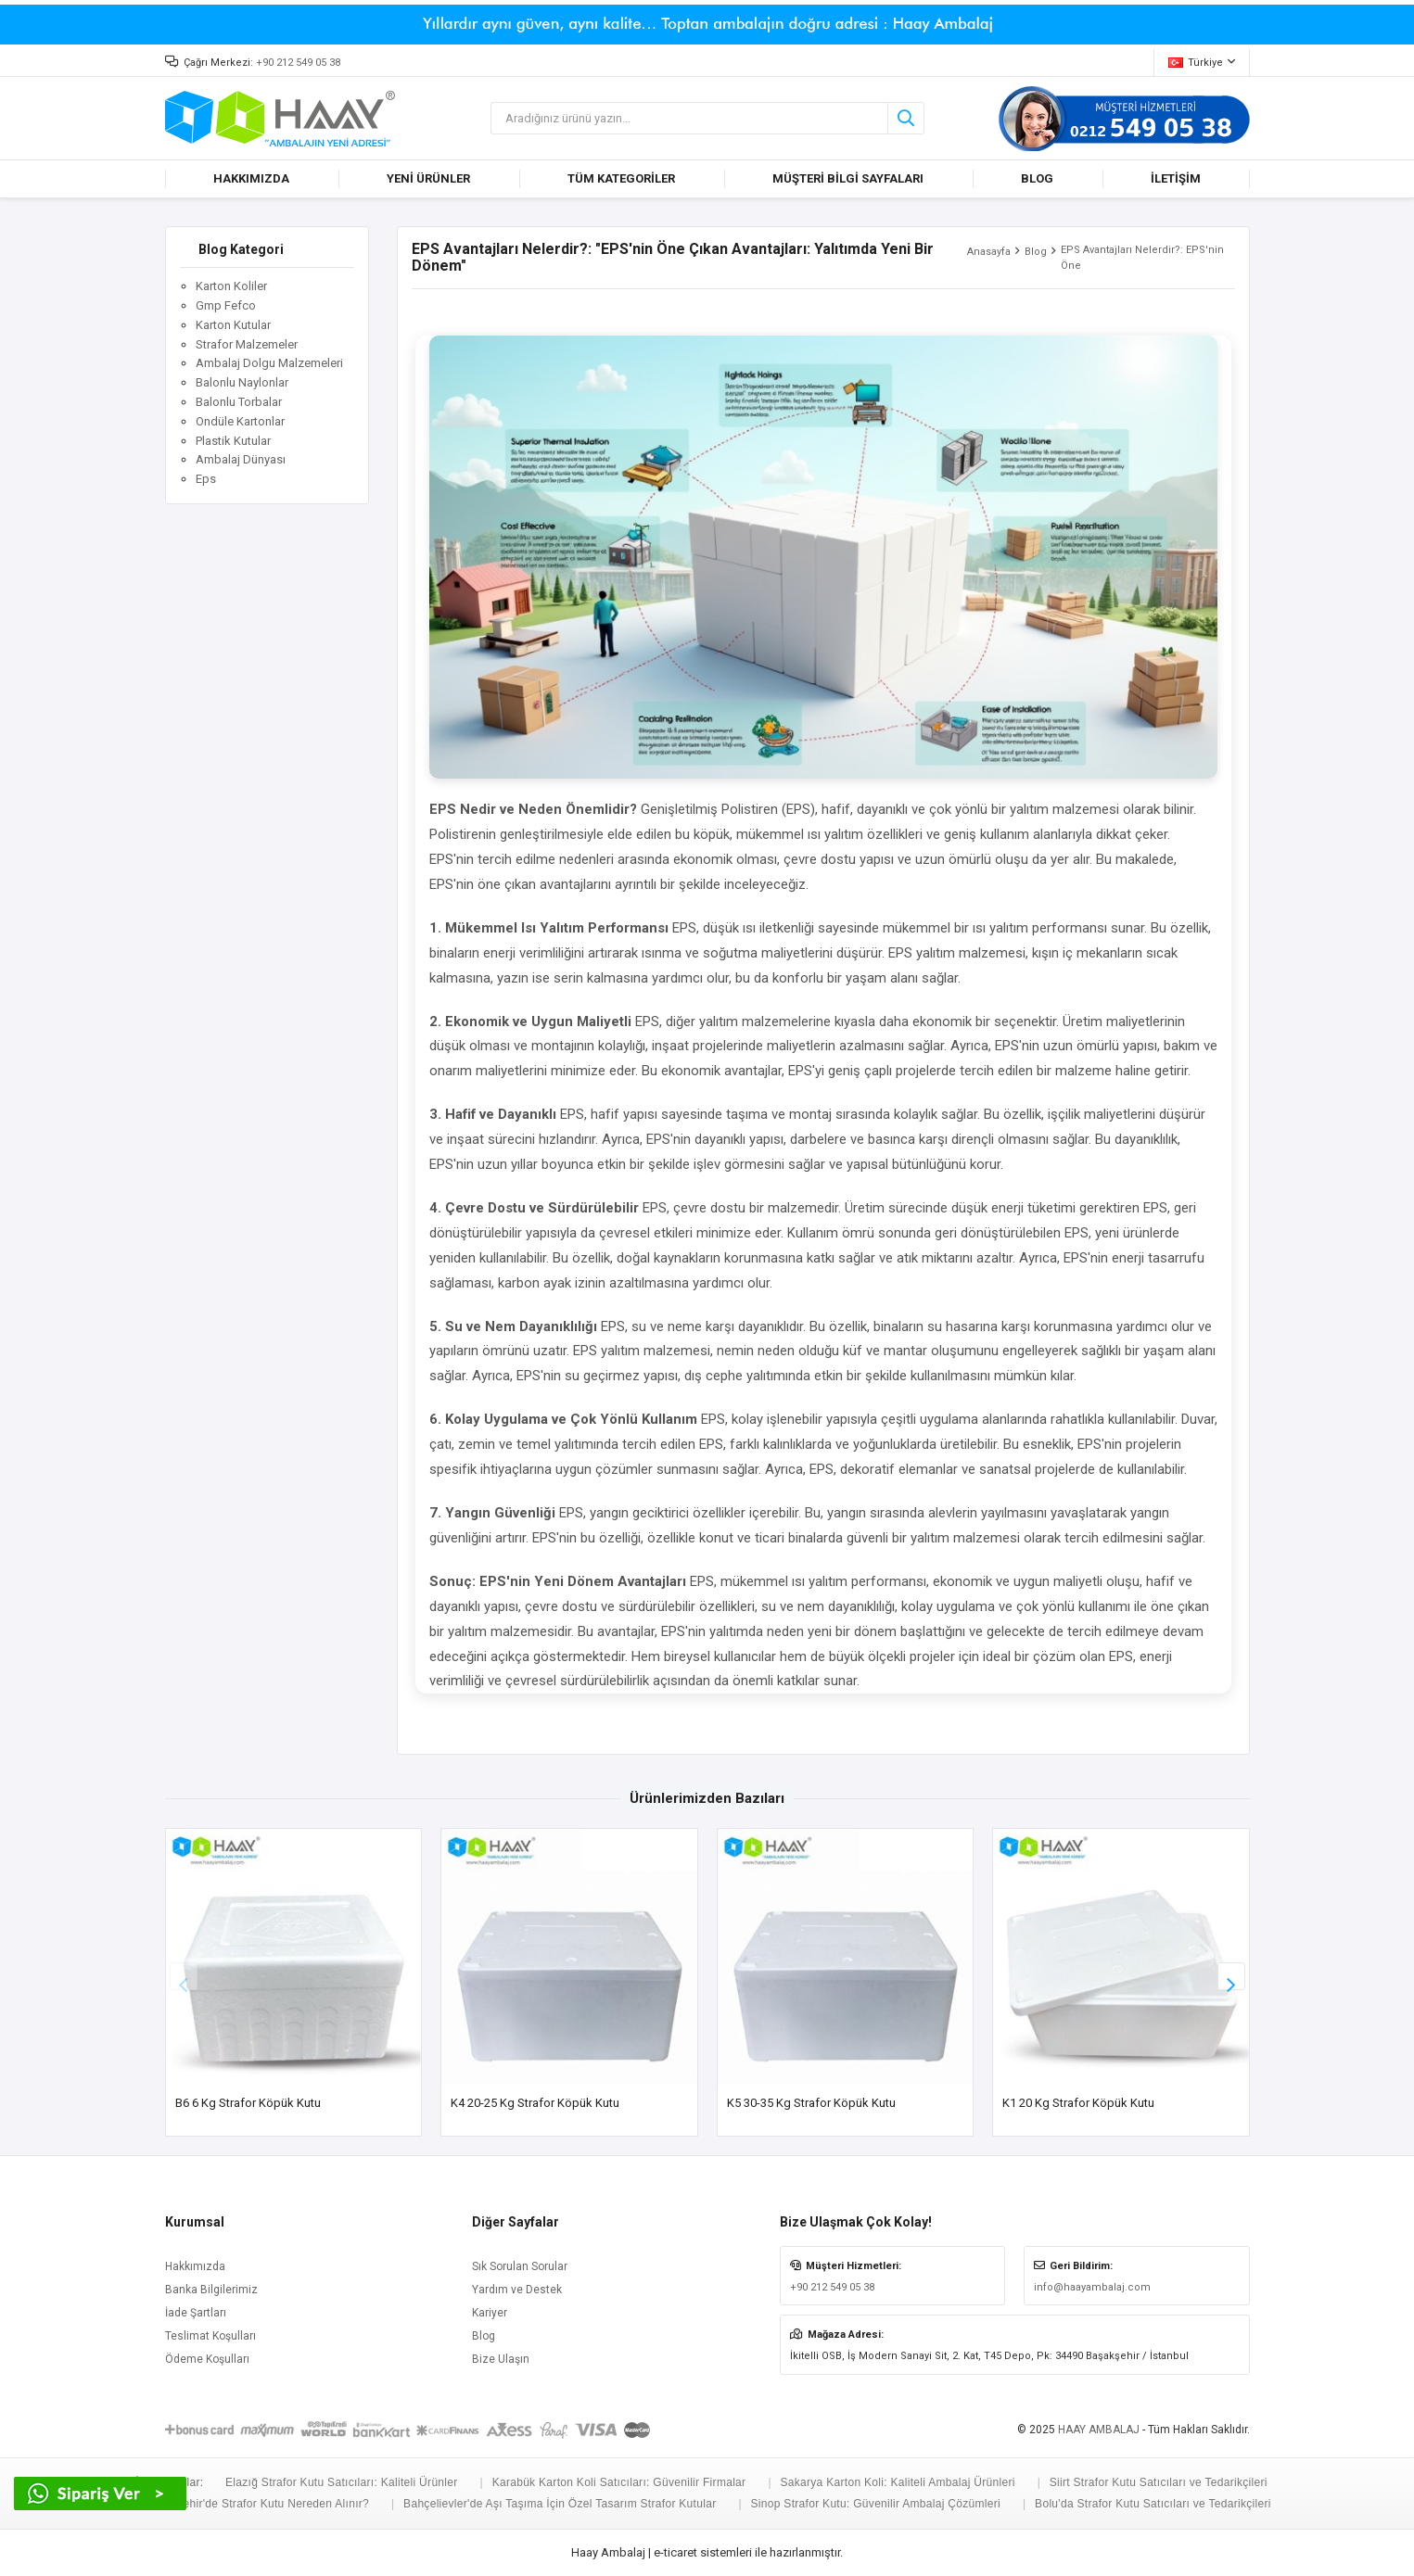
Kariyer (489, 2312)
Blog (1036, 252)
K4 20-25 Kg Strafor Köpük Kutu (535, 2103)
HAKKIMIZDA (251, 178)
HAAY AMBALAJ (1099, 2429)
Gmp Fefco (226, 305)
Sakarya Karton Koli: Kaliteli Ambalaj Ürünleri (897, 2482)
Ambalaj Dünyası (241, 459)
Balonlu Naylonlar (242, 382)
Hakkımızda (195, 2266)
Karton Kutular (233, 325)
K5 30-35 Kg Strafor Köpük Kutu (811, 2103)
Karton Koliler (231, 286)
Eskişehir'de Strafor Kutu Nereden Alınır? (262, 2503)
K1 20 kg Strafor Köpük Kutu (1078, 2103)
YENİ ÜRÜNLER (428, 178)
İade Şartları (195, 2312)
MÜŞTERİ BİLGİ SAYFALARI (848, 178)
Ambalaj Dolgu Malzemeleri (269, 363)
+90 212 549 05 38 (298, 63)
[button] (1231, 1976)
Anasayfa (989, 252)
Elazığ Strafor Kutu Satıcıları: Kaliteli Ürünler (341, 2482)
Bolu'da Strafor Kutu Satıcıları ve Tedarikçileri (1153, 2503)
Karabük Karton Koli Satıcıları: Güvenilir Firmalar (619, 2482)
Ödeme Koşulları (207, 2359)
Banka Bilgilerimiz (211, 2289)
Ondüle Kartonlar (240, 421)
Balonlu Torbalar (239, 402)
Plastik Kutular (233, 441)
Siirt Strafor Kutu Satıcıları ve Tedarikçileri (1159, 2482)
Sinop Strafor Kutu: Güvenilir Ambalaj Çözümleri (876, 2503)
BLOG (1037, 178)
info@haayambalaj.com (1092, 2287)
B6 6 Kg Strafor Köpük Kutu (248, 2103)
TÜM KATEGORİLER (621, 178)
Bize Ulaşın (500, 2359)
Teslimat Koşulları (210, 2335)
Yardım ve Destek (517, 2289)
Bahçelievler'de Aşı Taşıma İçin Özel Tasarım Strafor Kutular (559, 2503)
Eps (206, 479)
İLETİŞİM (1176, 178)
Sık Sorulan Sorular (519, 2266)
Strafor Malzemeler (247, 344)
